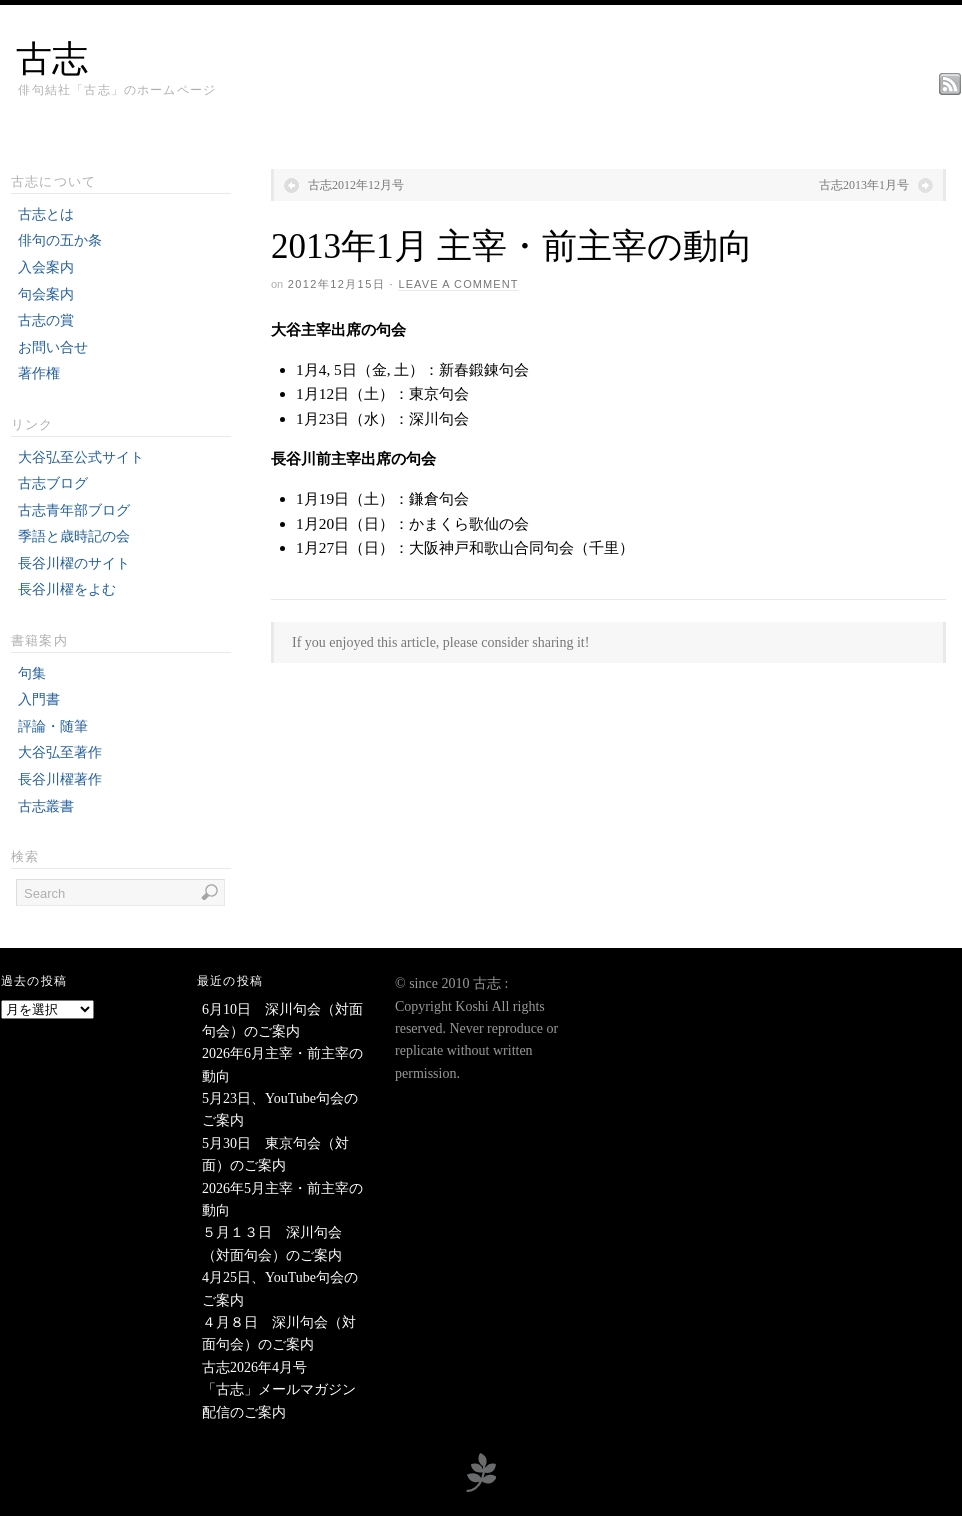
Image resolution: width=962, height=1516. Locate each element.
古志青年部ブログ (74, 510)
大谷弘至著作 (60, 752)
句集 (32, 673)
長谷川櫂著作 (60, 779)
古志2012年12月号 (356, 185)
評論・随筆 (53, 726)
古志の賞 (46, 320)
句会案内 (46, 294)
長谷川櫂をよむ (67, 589)
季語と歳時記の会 (74, 536)
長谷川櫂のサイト (74, 563)
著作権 (39, 373)
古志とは (46, 214)
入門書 (39, 699)
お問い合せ (53, 347)
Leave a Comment (458, 284)
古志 (52, 59)
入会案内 (46, 267)
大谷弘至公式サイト (81, 457)
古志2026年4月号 (254, 1367)
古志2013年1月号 (864, 185)
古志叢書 (46, 806)
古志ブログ (53, 483)
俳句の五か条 (60, 240)
